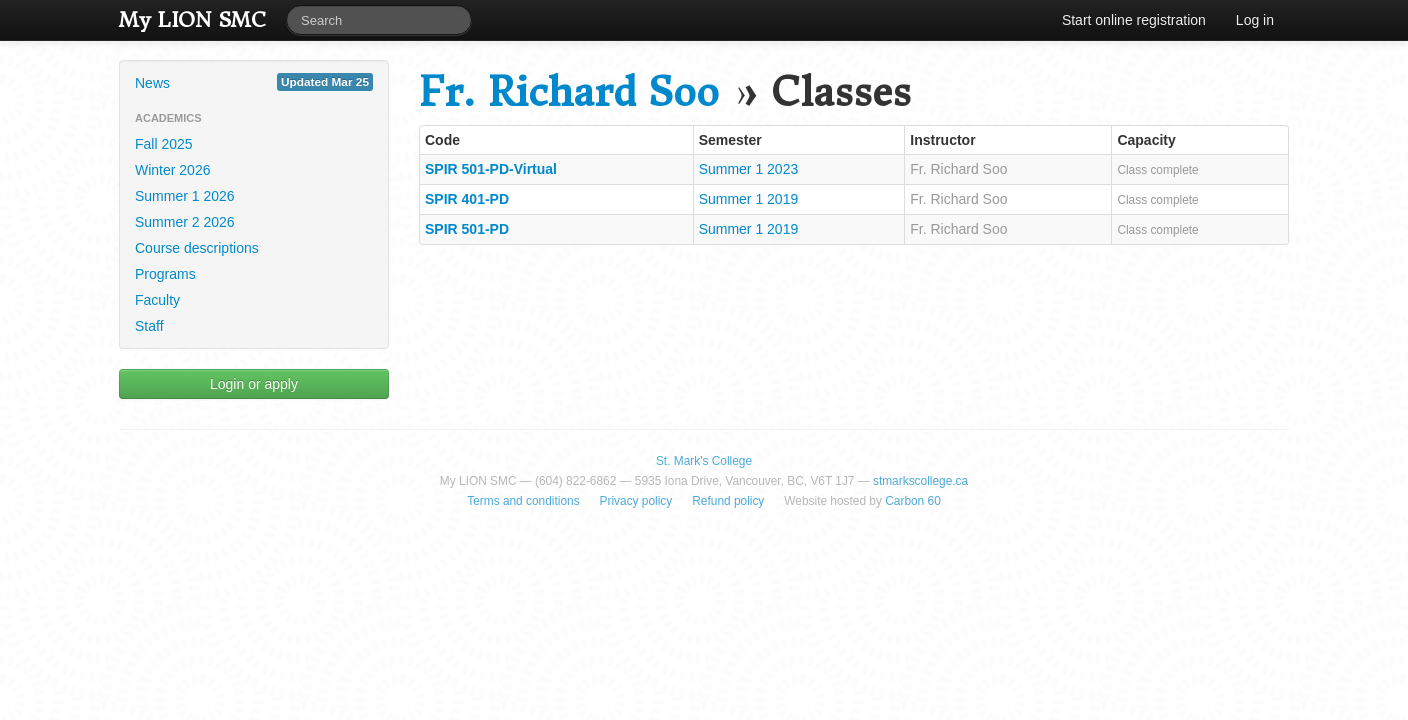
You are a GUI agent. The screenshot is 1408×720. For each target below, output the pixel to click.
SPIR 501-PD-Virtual (491, 169)
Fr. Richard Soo (569, 92)
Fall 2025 (164, 144)
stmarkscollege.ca (920, 481)
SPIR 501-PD (467, 229)
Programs (165, 274)
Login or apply (254, 384)
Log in (1255, 20)
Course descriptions (197, 248)
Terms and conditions (523, 501)
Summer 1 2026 (185, 196)
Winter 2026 (172, 170)
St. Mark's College (704, 461)
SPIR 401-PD (467, 199)
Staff (149, 326)
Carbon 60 (913, 501)
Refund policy (728, 501)
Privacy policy (636, 501)
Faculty (157, 300)
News (254, 82)
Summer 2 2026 (185, 222)
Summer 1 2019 (749, 199)
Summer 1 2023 (749, 169)
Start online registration (1134, 20)
